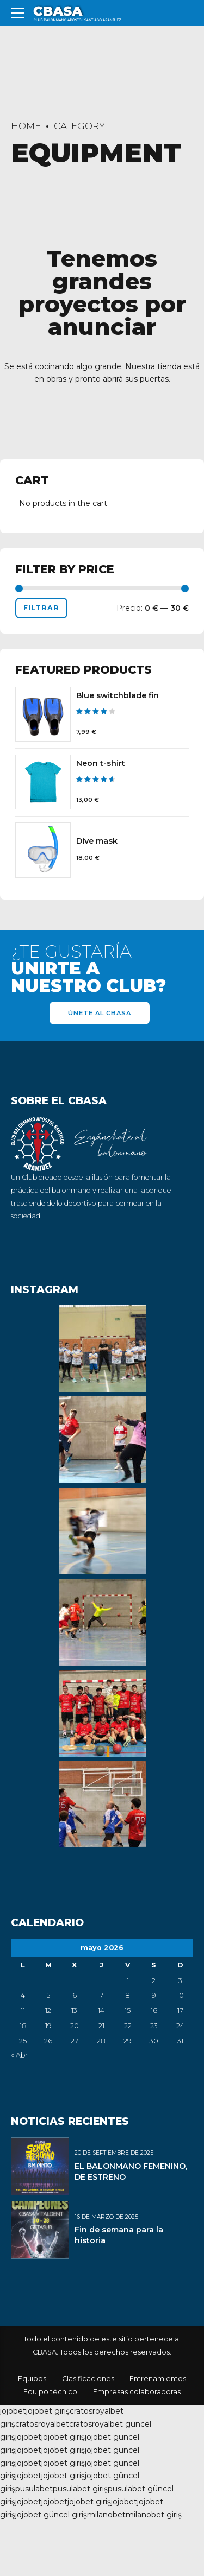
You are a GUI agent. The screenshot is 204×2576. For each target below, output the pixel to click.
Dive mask (97, 841)
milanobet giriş (154, 2515)
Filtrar (41, 608)
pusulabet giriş (80, 2488)
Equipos (32, 2379)
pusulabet (34, 2488)
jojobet (13, 2411)
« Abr (19, 2055)
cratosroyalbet (42, 2424)
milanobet (106, 2515)
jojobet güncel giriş (51, 2515)
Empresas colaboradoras (137, 2392)
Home (26, 126)
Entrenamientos (157, 2379)
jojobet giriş (48, 2411)
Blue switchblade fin (117, 695)
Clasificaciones (88, 2379)
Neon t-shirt (100, 763)
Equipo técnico (50, 2392)
